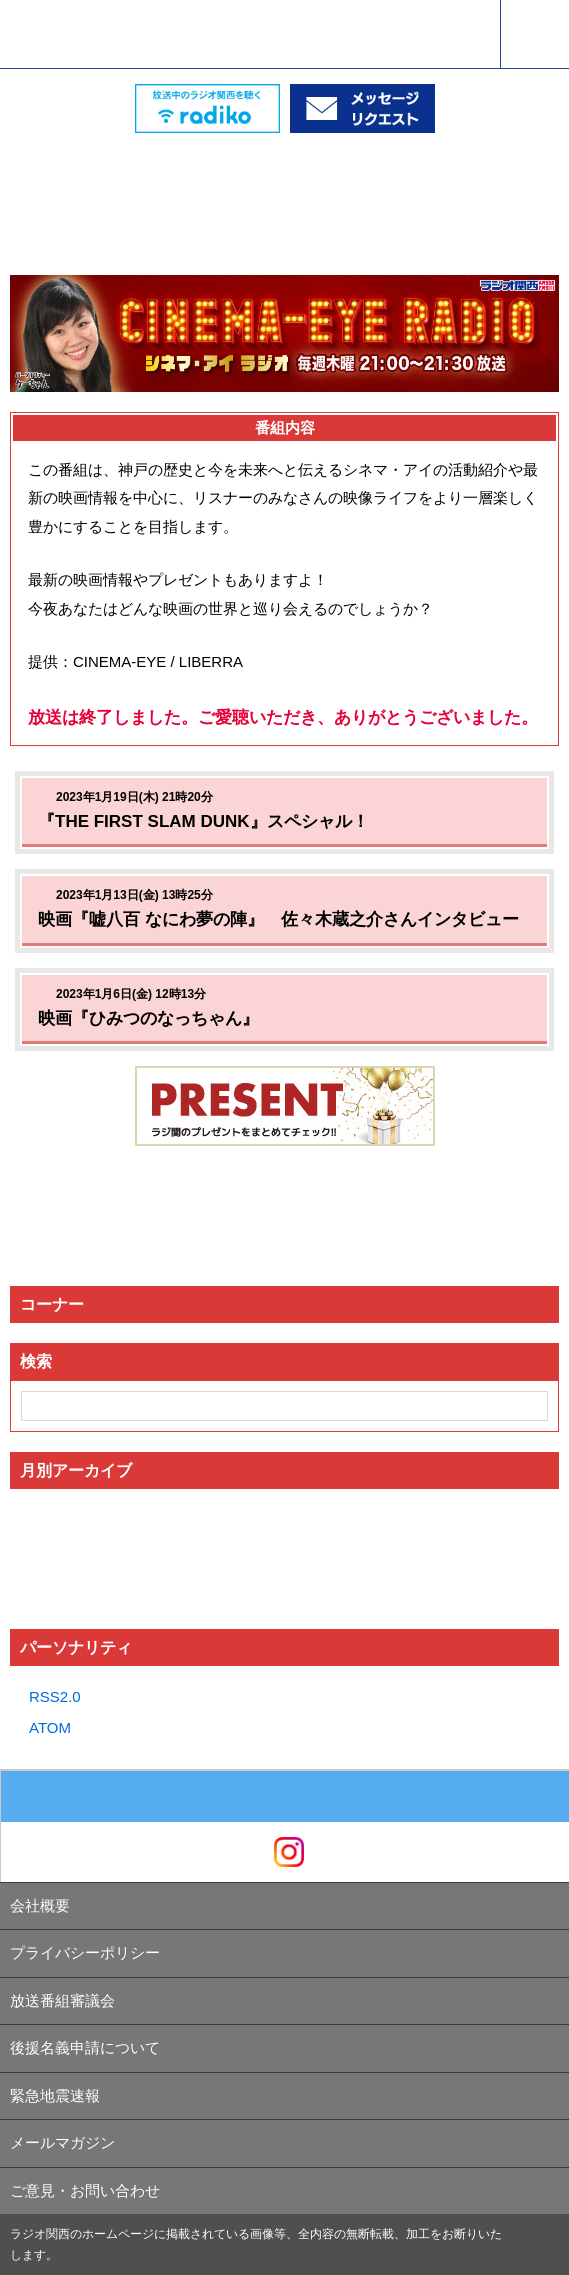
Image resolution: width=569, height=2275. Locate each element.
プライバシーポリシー (85, 1952)
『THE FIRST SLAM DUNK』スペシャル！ (203, 821)
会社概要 (40, 1905)
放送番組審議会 (62, 2000)
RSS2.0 (55, 1696)
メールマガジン (62, 2142)
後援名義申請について (85, 2047)
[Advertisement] (285, 183)
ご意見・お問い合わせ (85, 2190)
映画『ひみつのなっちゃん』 (148, 1018)
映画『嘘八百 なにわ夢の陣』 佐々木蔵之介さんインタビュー (278, 919)
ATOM (50, 1727)
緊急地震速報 (55, 2095)
